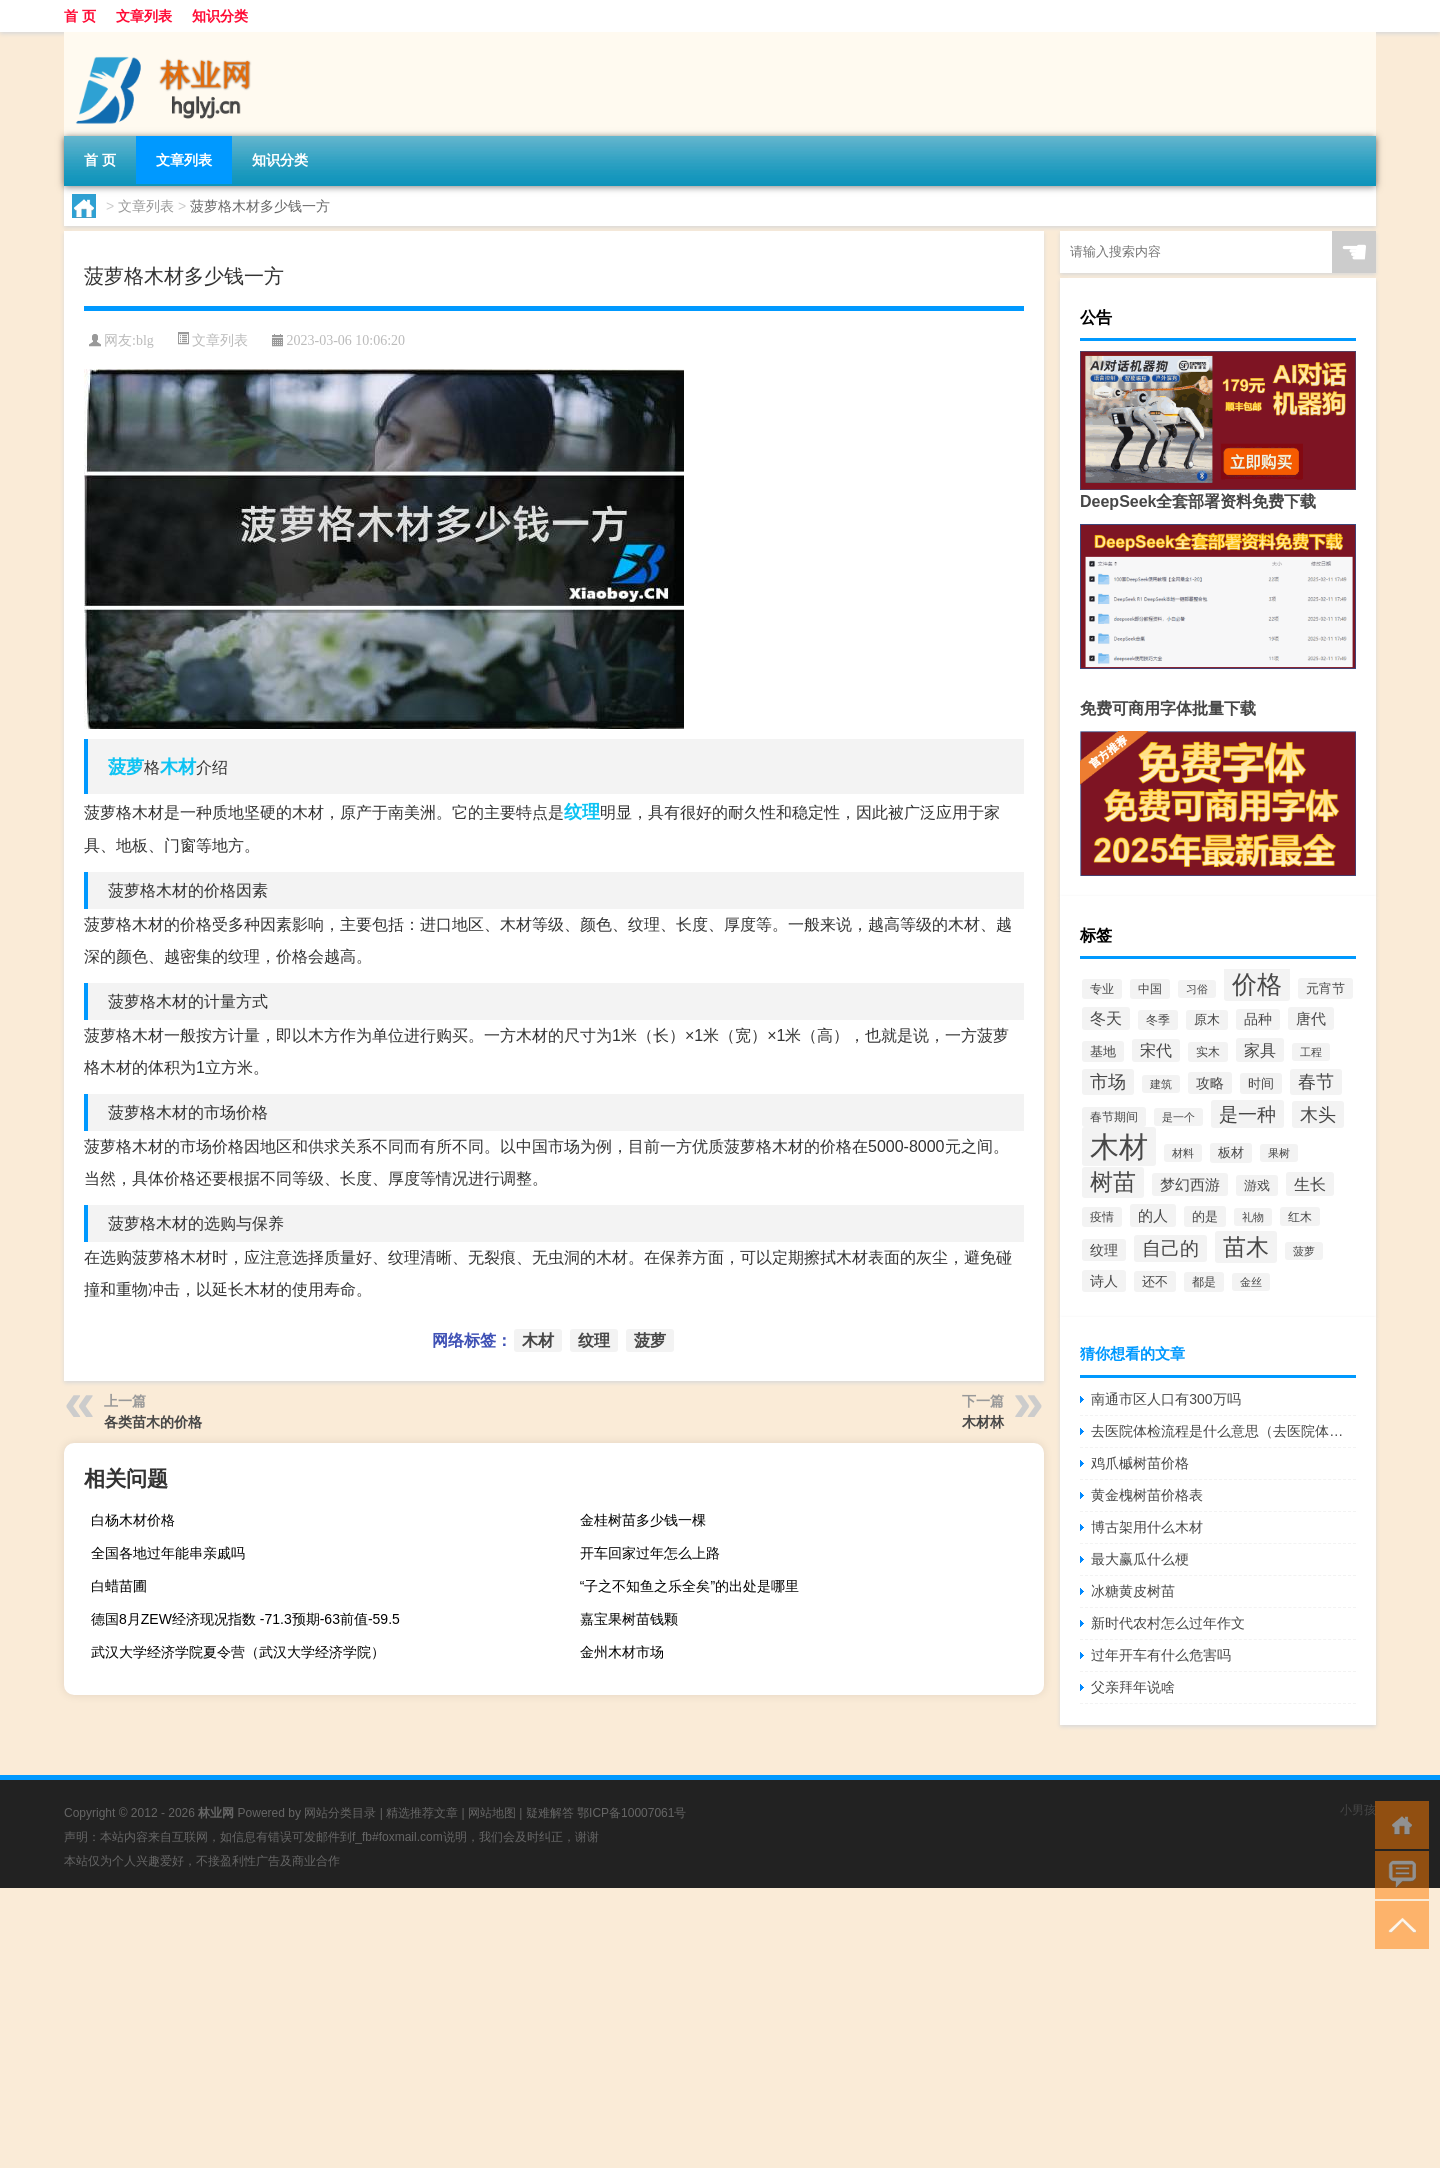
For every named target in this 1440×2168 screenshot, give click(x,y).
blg (145, 340)
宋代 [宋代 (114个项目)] (1156, 1050)
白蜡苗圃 (119, 1586)
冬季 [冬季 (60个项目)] (1158, 1020)
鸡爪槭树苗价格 (1140, 1463)
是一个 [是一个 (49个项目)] (1178, 1117)
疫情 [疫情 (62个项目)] (1102, 1217)
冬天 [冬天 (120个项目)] (1106, 1018)
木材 (178, 767)
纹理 (582, 812)
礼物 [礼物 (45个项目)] (1253, 1217)
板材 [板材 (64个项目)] (1231, 1153)
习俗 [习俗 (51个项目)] (1197, 989)
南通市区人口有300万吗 (1165, 1399)
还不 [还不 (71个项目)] (1155, 1281)
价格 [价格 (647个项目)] (1257, 984)
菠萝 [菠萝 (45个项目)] (1304, 1251)
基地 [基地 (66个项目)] (1103, 1051)
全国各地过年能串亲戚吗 (168, 1553)
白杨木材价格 (133, 1520)
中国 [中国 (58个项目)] (1150, 989)
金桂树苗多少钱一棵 (643, 1520)
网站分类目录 (340, 1813)
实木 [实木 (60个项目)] (1208, 1052)
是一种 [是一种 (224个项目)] (1247, 1114)
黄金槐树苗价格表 (1147, 1495)
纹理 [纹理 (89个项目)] (1104, 1250)
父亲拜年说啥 (1133, 1687)
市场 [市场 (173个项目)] (1108, 1082)
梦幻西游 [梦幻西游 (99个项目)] (1190, 1184)
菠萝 (126, 767)
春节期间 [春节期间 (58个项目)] (1114, 1117)
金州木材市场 (622, 1652)
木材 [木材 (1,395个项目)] (1119, 1146)
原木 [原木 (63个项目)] (1207, 1020)
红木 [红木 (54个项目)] (1300, 1216)
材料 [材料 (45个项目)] (1183, 1153)
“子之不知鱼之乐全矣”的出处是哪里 (689, 1586)
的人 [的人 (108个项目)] (1153, 1215)
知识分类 (220, 16)
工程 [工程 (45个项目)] (1311, 1052)
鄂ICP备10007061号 (631, 1813)
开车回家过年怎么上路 (650, 1553)
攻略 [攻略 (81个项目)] (1210, 1083)
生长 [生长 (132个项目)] (1310, 1184)
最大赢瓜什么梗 (1140, 1559)
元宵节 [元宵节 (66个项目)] (1325, 988)
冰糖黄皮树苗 (1133, 1591)
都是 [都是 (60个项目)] (1204, 1282)
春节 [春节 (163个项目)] (1316, 1082)
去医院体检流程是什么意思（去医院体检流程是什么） (1223, 1431)
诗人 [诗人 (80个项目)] (1104, 1281)
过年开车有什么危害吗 (1161, 1655)
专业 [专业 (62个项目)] (1102, 989)
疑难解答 (550, 1813)
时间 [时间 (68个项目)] (1261, 1083)
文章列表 (144, 16)
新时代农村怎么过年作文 (1168, 1623)
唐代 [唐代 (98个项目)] (1311, 1018)
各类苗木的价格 (153, 1422)
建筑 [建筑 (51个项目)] (1161, 1084)
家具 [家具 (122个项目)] (1260, 1050)
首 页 (80, 16)
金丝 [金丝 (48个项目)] (1251, 1282)
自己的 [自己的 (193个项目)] (1170, 1248)
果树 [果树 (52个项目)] (1279, 1153)
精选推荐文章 (422, 1813)
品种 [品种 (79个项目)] (1258, 1019)
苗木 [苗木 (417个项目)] (1246, 1247)
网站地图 (492, 1813)
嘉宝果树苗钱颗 (629, 1619)
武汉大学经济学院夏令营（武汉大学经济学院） (238, 1652)
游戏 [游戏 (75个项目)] (1257, 1185)
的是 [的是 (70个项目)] (1205, 1216)
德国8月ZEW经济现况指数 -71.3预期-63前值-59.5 (245, 1619)
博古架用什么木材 (1147, 1527)
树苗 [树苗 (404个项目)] (1113, 1182)
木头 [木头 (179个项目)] (1318, 1114)
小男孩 (1358, 1810)
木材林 (983, 1422)
